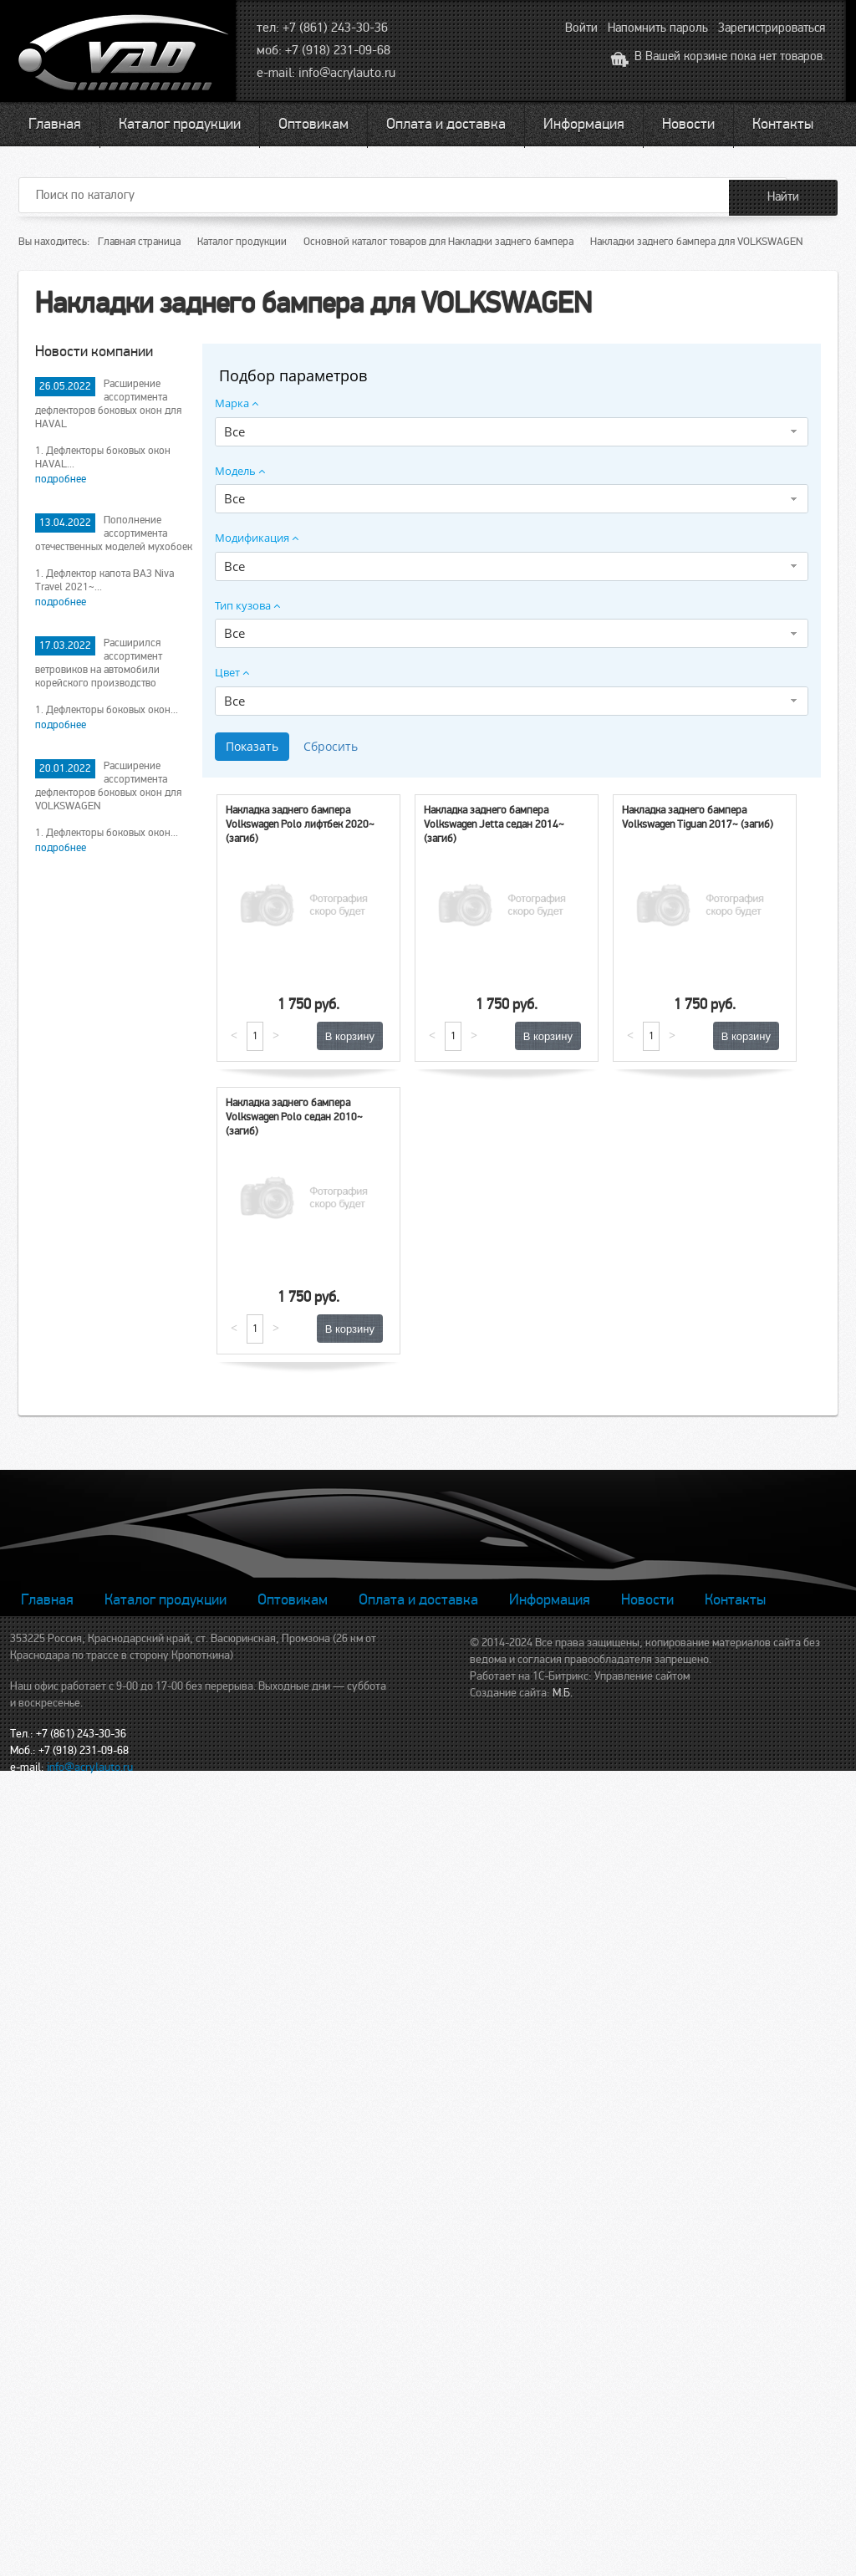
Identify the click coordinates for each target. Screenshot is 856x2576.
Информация (583, 124)
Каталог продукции (180, 124)
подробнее (60, 479)
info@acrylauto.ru (346, 72)
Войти (581, 27)
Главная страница (139, 241)
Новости (688, 124)
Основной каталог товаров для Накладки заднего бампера (438, 241)
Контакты (782, 124)
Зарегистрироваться (771, 27)
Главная (54, 124)
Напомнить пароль (658, 27)
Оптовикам (313, 124)
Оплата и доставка (446, 124)
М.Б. (563, 1693)
